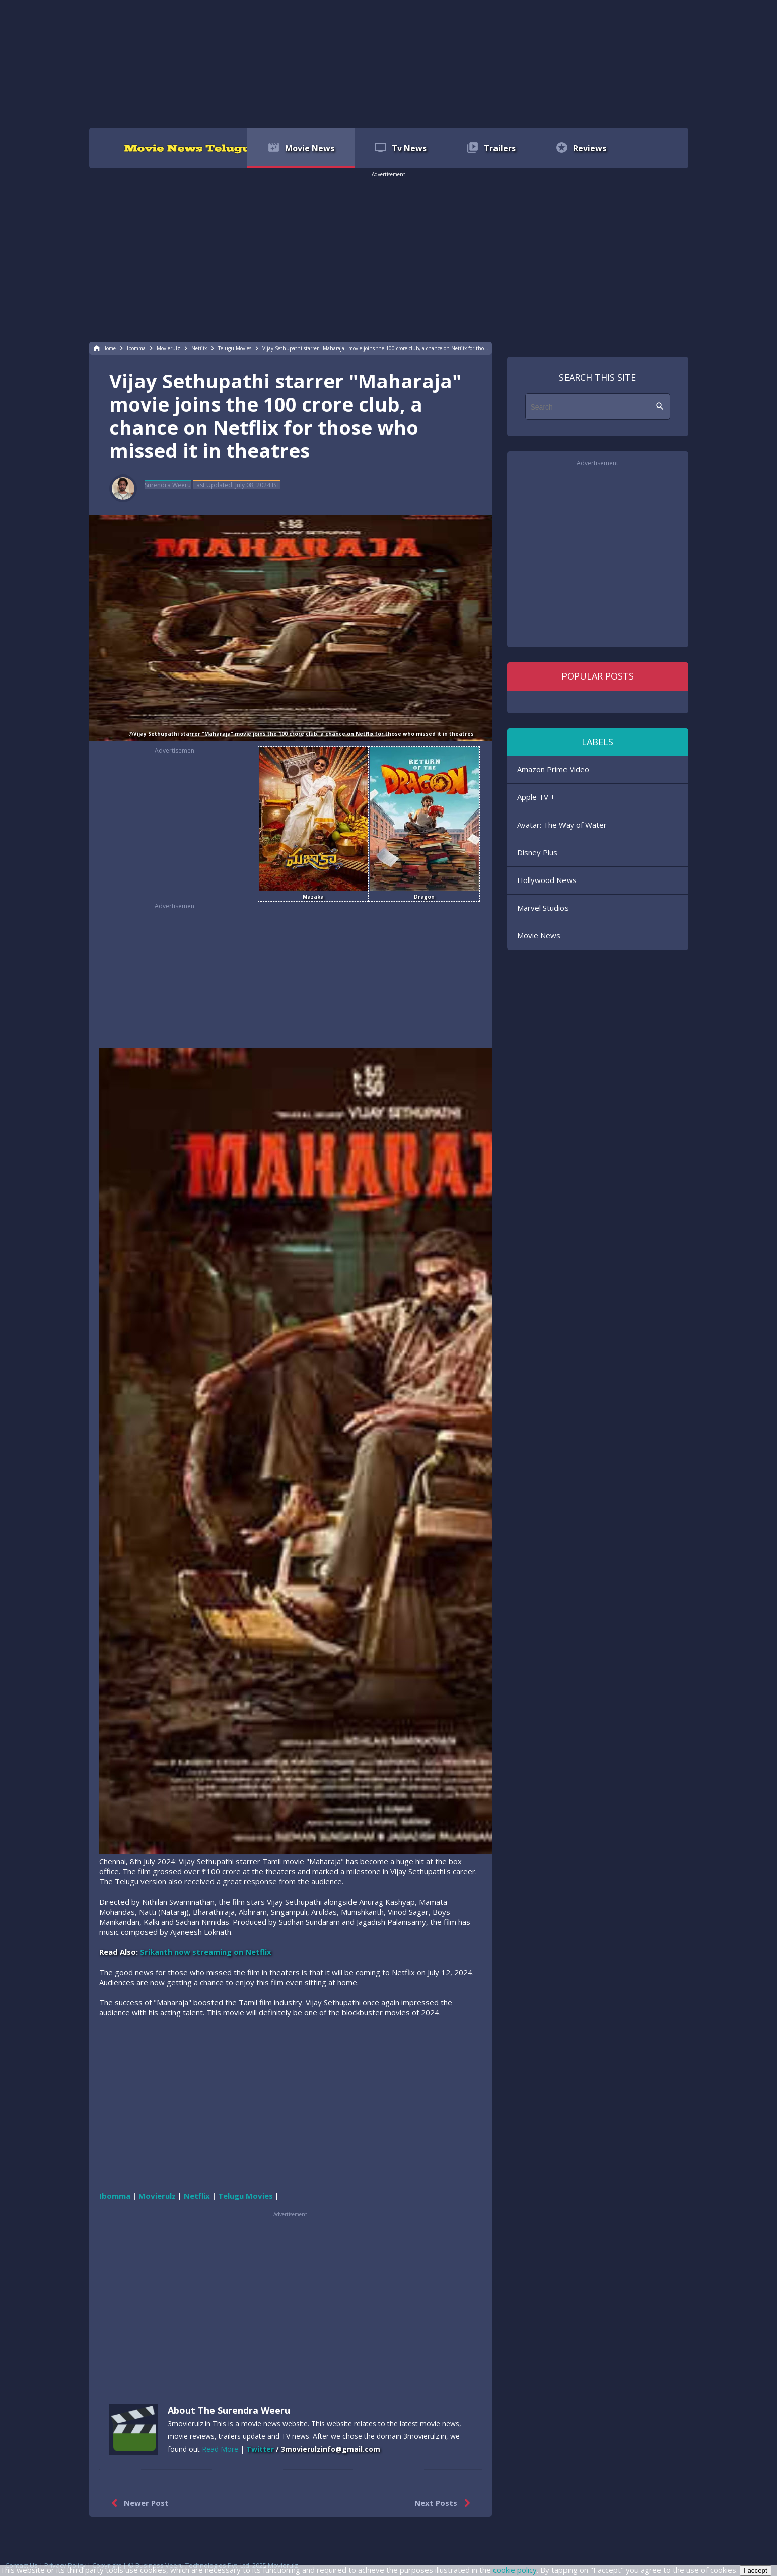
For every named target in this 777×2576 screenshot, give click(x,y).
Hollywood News (547, 880)
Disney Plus (537, 852)
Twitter (260, 2449)
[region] (388, 63)
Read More (220, 2449)
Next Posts (444, 2503)
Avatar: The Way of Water (562, 825)
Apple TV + (536, 797)
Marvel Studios (543, 908)
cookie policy (515, 2570)
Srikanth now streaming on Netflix (205, 1952)
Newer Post (138, 2503)
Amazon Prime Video (553, 769)
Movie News (538, 935)
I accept (755, 2570)
